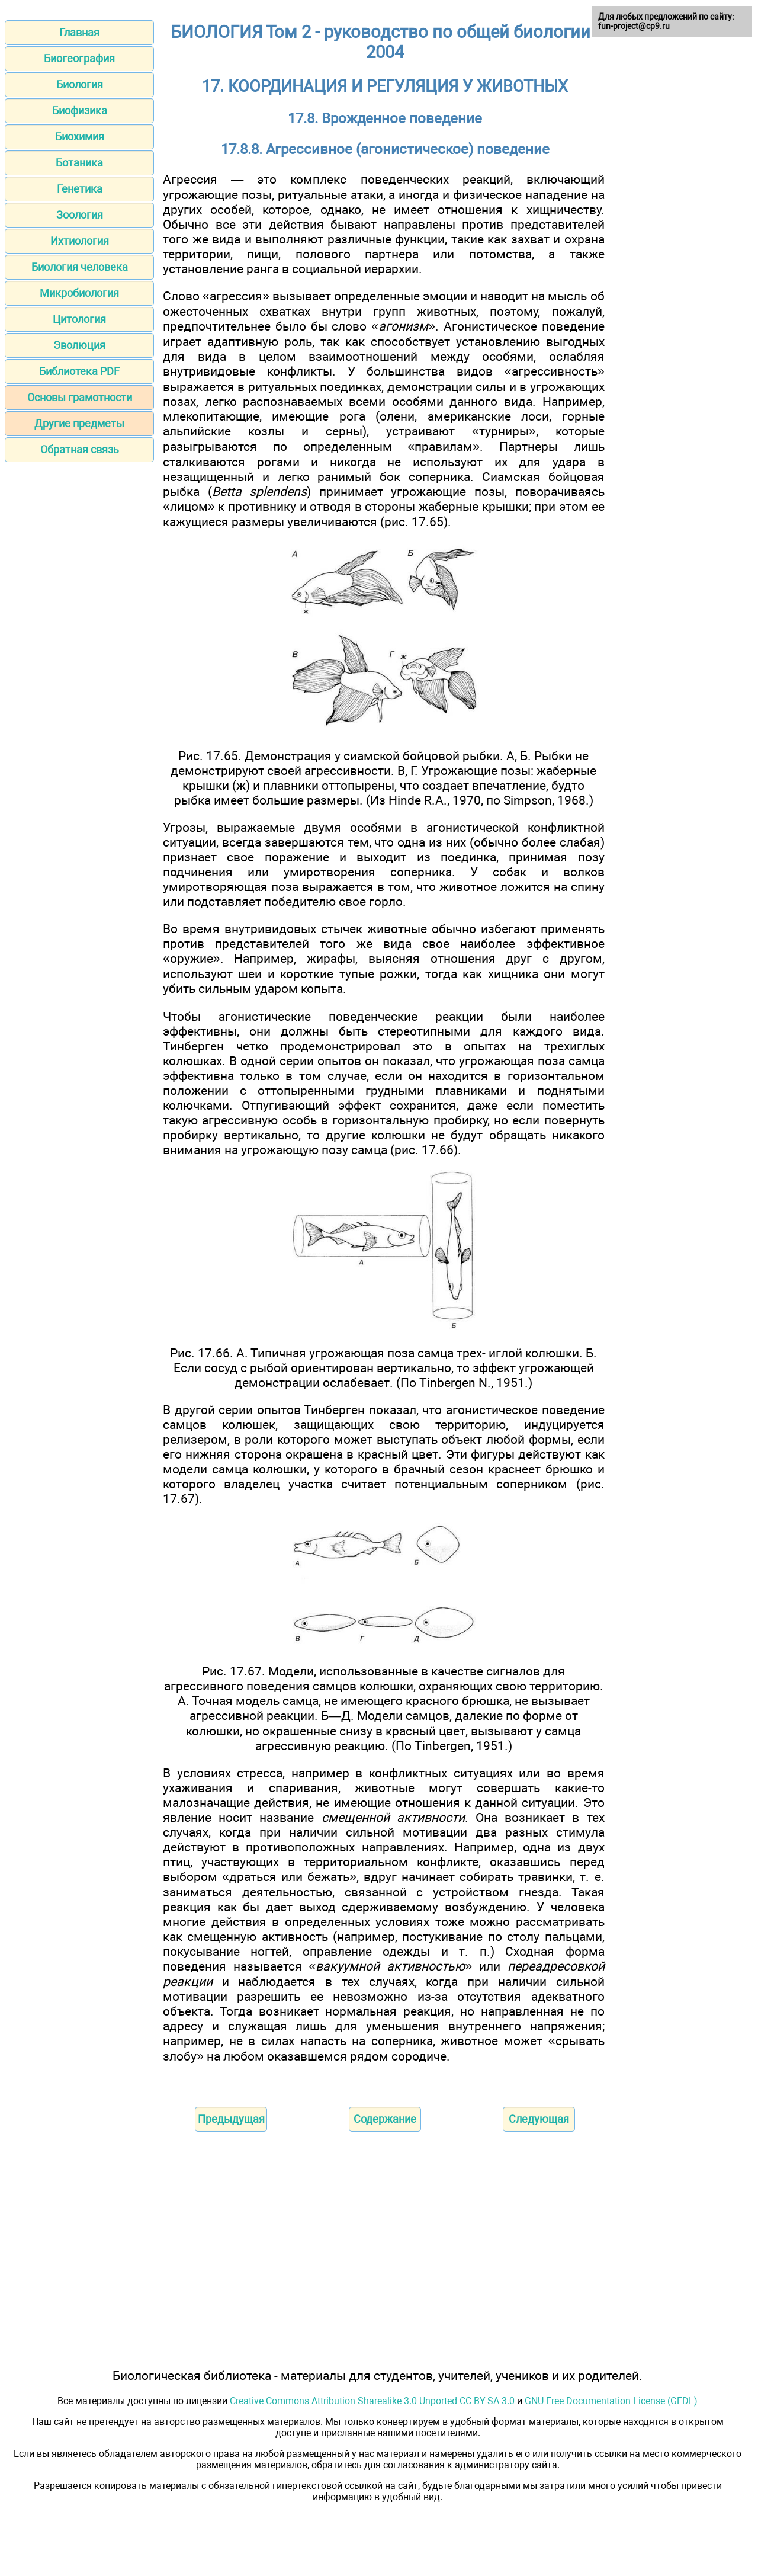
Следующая (539, 2119)
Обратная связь (79, 449)
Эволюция (79, 345)
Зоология (79, 215)
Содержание (385, 2119)
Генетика (79, 188)
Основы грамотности (79, 397)
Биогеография (79, 58)
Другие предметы (79, 423)
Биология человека (79, 267)
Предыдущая (231, 2119)
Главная (79, 32)
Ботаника (79, 162)
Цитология (79, 319)
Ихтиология (79, 241)
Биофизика (79, 110)
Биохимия (79, 136)
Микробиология (79, 293)
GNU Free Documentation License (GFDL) (611, 2401)
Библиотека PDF (79, 371)
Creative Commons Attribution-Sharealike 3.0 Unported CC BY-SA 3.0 (372, 2401)
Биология (79, 84)
